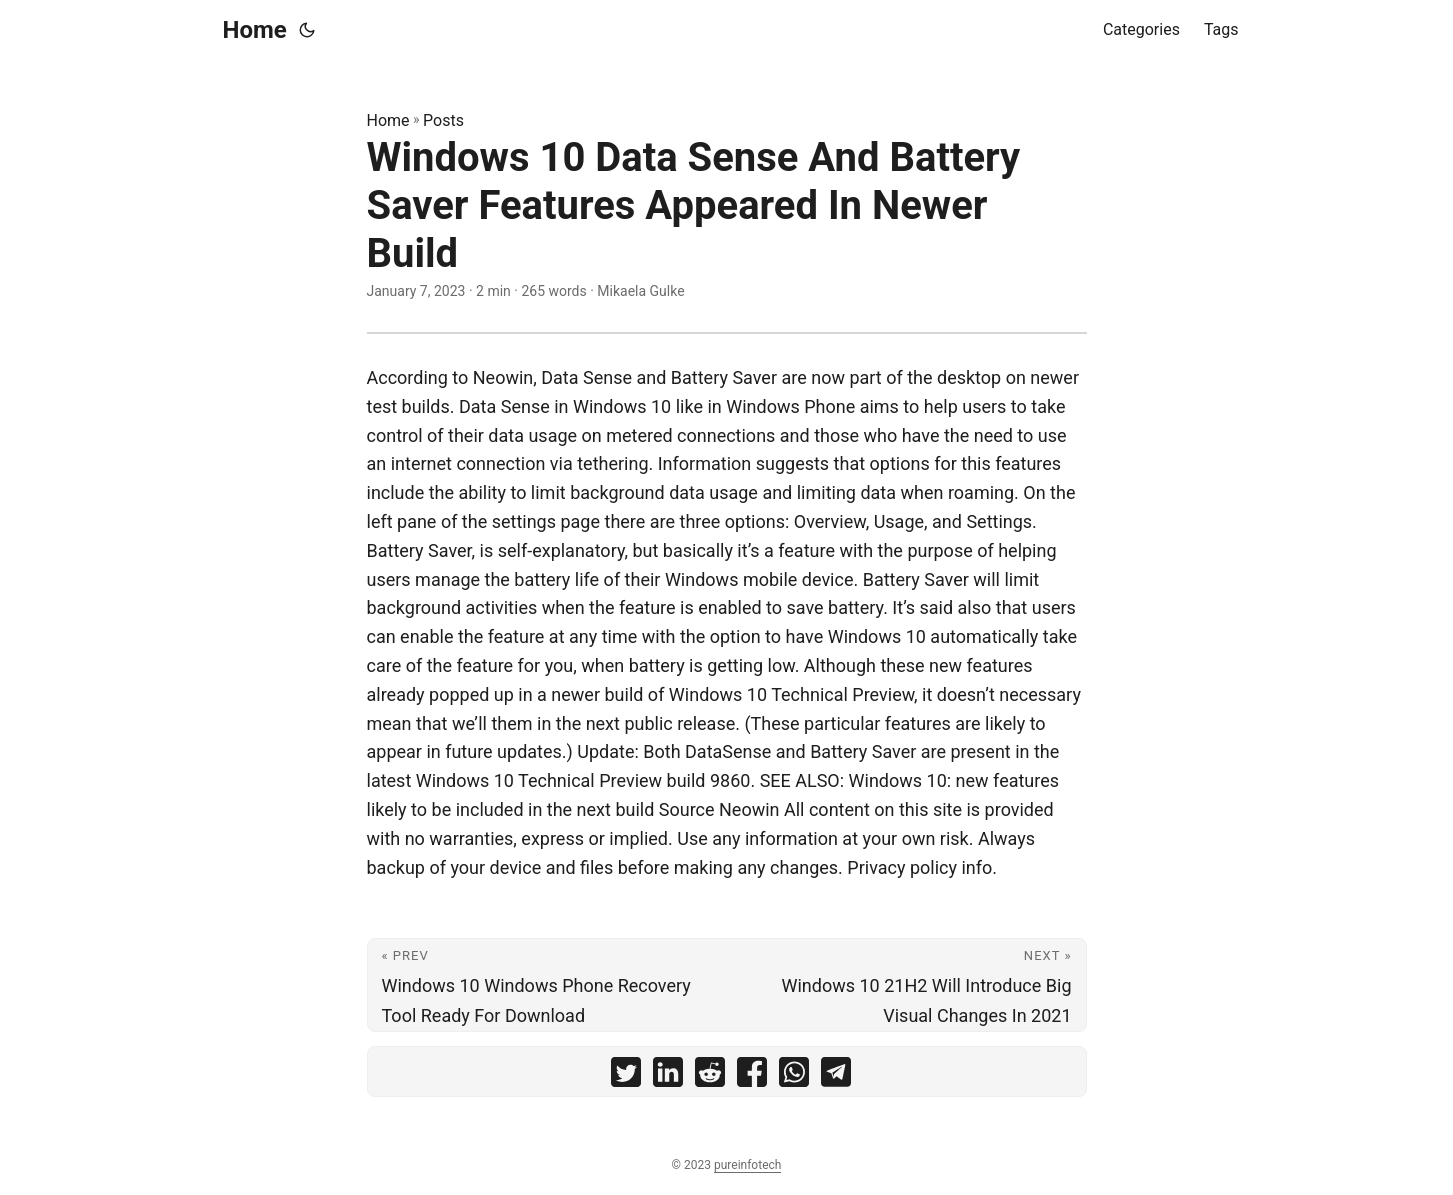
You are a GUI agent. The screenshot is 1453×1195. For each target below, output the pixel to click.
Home (255, 30)
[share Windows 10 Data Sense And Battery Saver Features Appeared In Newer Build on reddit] (710, 1076)
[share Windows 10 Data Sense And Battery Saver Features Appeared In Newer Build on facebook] (752, 1076)
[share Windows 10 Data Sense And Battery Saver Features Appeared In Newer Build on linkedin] (668, 1076)
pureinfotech (747, 1165)
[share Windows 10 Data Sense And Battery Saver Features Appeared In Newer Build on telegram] (836, 1076)
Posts (443, 120)
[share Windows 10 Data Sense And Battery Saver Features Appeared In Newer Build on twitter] (626, 1076)
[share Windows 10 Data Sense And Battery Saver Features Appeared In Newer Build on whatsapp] (794, 1076)
